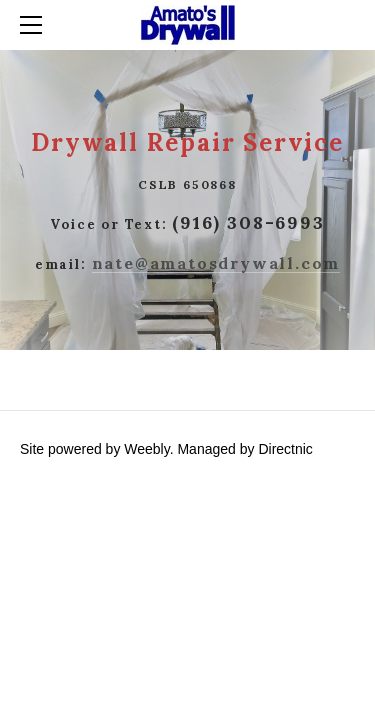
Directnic (285, 449)
